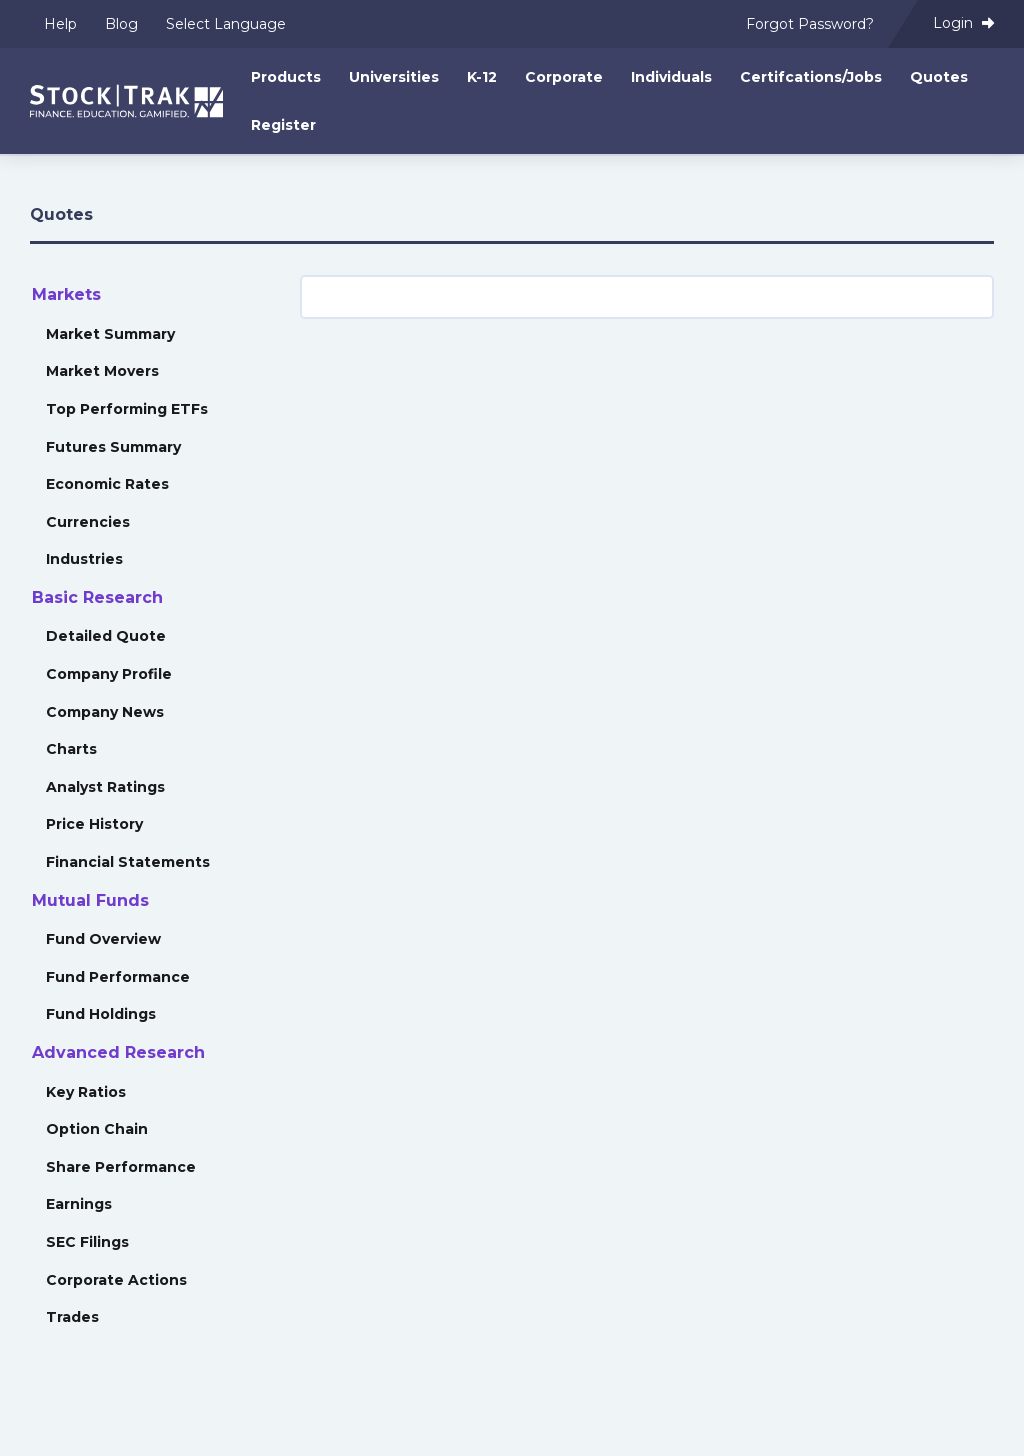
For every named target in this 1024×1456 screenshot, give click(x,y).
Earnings (79, 1204)
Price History (94, 824)
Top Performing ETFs (127, 409)
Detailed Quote (106, 636)
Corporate (564, 77)
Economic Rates (107, 484)
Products (286, 77)
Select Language (226, 24)
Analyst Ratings (105, 787)
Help (60, 24)
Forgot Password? (810, 24)
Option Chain (97, 1129)
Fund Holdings (101, 1014)
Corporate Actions (116, 1280)
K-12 (482, 77)
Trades (72, 1317)
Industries (84, 559)
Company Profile (109, 674)
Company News (105, 712)
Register (283, 125)
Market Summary (110, 334)
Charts (71, 749)
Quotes (939, 77)
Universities (394, 77)
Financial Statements (128, 862)
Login (963, 23)
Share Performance (121, 1167)
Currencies (88, 522)
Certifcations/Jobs (811, 77)
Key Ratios (86, 1092)
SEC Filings (87, 1242)
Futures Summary (113, 447)
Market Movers (102, 371)
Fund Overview (103, 939)
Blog (121, 24)
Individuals (671, 77)
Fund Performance (118, 977)
